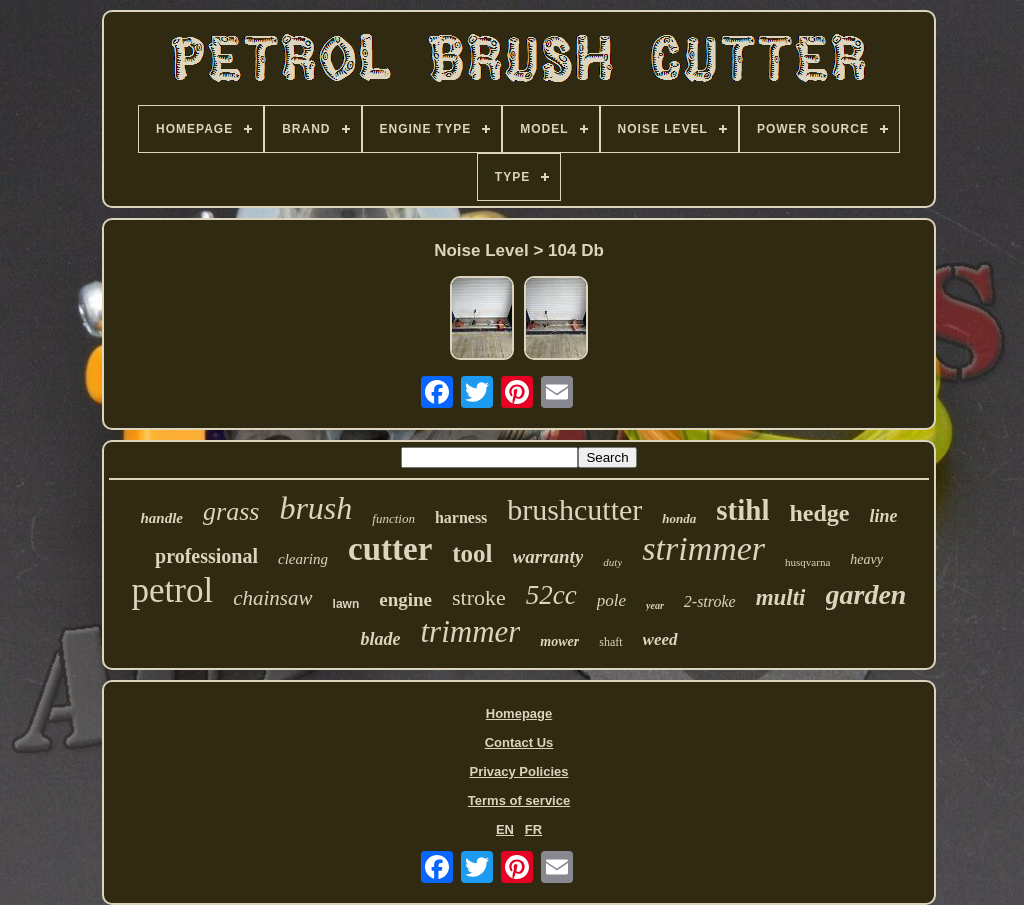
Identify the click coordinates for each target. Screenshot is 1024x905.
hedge (819, 513)
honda (679, 518)
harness (461, 517)
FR (533, 829)
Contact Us (519, 742)
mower (559, 641)
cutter (390, 549)
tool (472, 553)
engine (405, 599)
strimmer (703, 548)
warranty (548, 556)
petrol (173, 590)
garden (866, 594)
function (393, 518)
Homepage (519, 713)
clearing (303, 559)
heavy (866, 559)
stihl (742, 510)
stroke (479, 597)
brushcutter (574, 509)
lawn (346, 604)
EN (505, 829)
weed (660, 639)
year (655, 605)
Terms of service (519, 800)
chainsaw (272, 598)
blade (380, 639)
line (883, 516)
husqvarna (807, 562)
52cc (551, 595)
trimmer (470, 631)
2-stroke (710, 601)
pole (611, 600)
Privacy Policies (518, 771)
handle (162, 518)
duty (612, 562)
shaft (610, 642)
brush (315, 508)
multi (781, 597)
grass (231, 511)
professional (206, 556)
